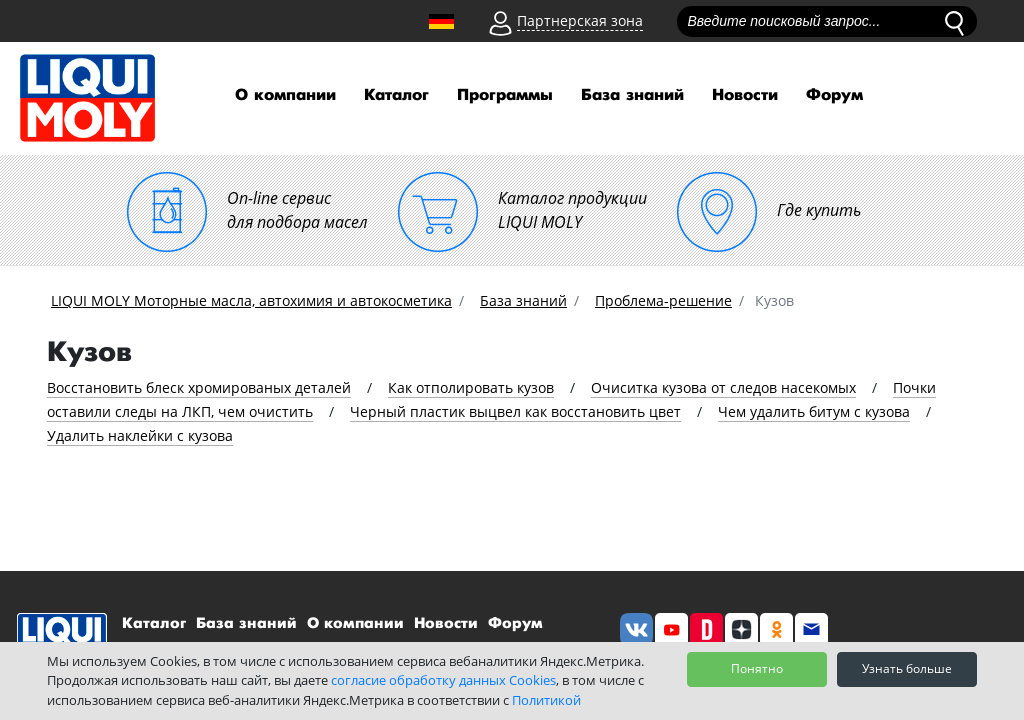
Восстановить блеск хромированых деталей (199, 387)
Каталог (396, 95)
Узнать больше (907, 668)
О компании (285, 95)
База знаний (632, 95)
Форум (834, 95)
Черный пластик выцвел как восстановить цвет (515, 411)
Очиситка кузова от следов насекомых (723, 387)
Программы (505, 95)
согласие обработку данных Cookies (443, 680)
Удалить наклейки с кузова (140, 435)
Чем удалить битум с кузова (814, 411)
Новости (745, 95)
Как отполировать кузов (471, 387)
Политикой (546, 700)
